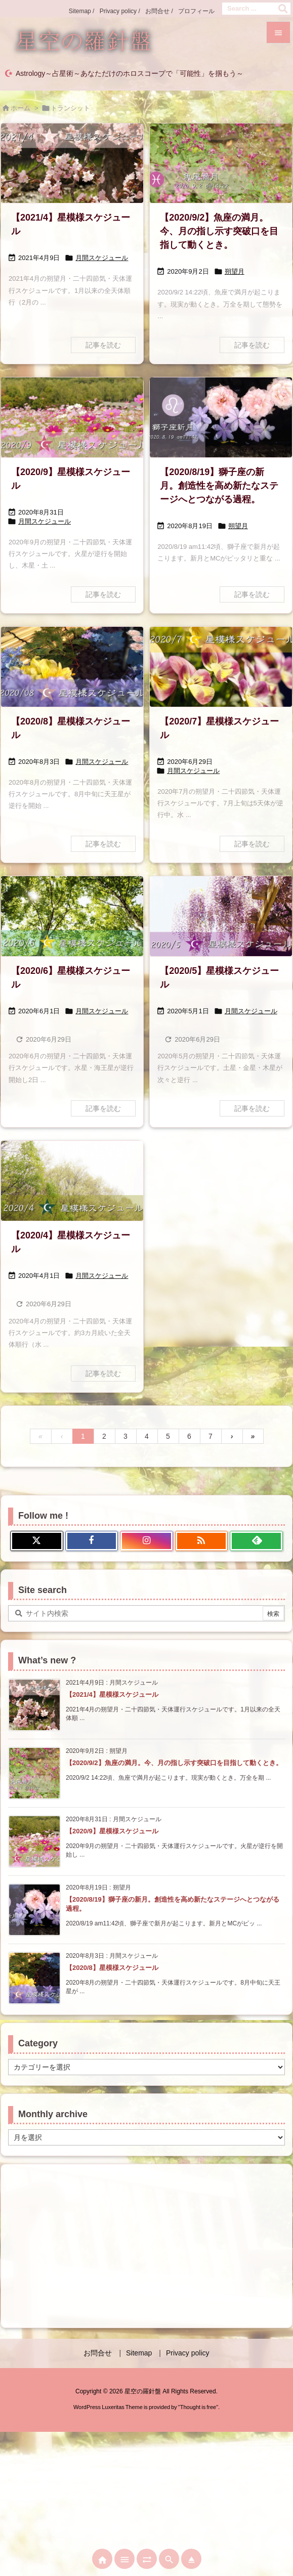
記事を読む (103, 345)
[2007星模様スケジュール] (221, 667)
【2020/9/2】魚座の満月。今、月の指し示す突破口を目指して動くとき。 (219, 231)
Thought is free (198, 2407)
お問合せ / (159, 11)
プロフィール (196, 11)
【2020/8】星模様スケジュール (112, 1967)
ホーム (20, 108)
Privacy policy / (120, 11)
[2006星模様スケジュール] (72, 916)
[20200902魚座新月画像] (221, 163)
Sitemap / (82, 11)
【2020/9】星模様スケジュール (112, 1831)
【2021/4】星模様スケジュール (112, 1694)
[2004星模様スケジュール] (72, 1181)
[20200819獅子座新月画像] (221, 417)
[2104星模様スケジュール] (72, 163)
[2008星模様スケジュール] (72, 667)
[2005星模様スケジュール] (221, 916)
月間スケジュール (101, 258)
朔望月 (234, 271)
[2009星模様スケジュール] (72, 417)
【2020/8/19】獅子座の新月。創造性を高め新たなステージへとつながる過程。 (219, 485)
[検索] (282, 9)
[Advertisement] (146, 2245)
